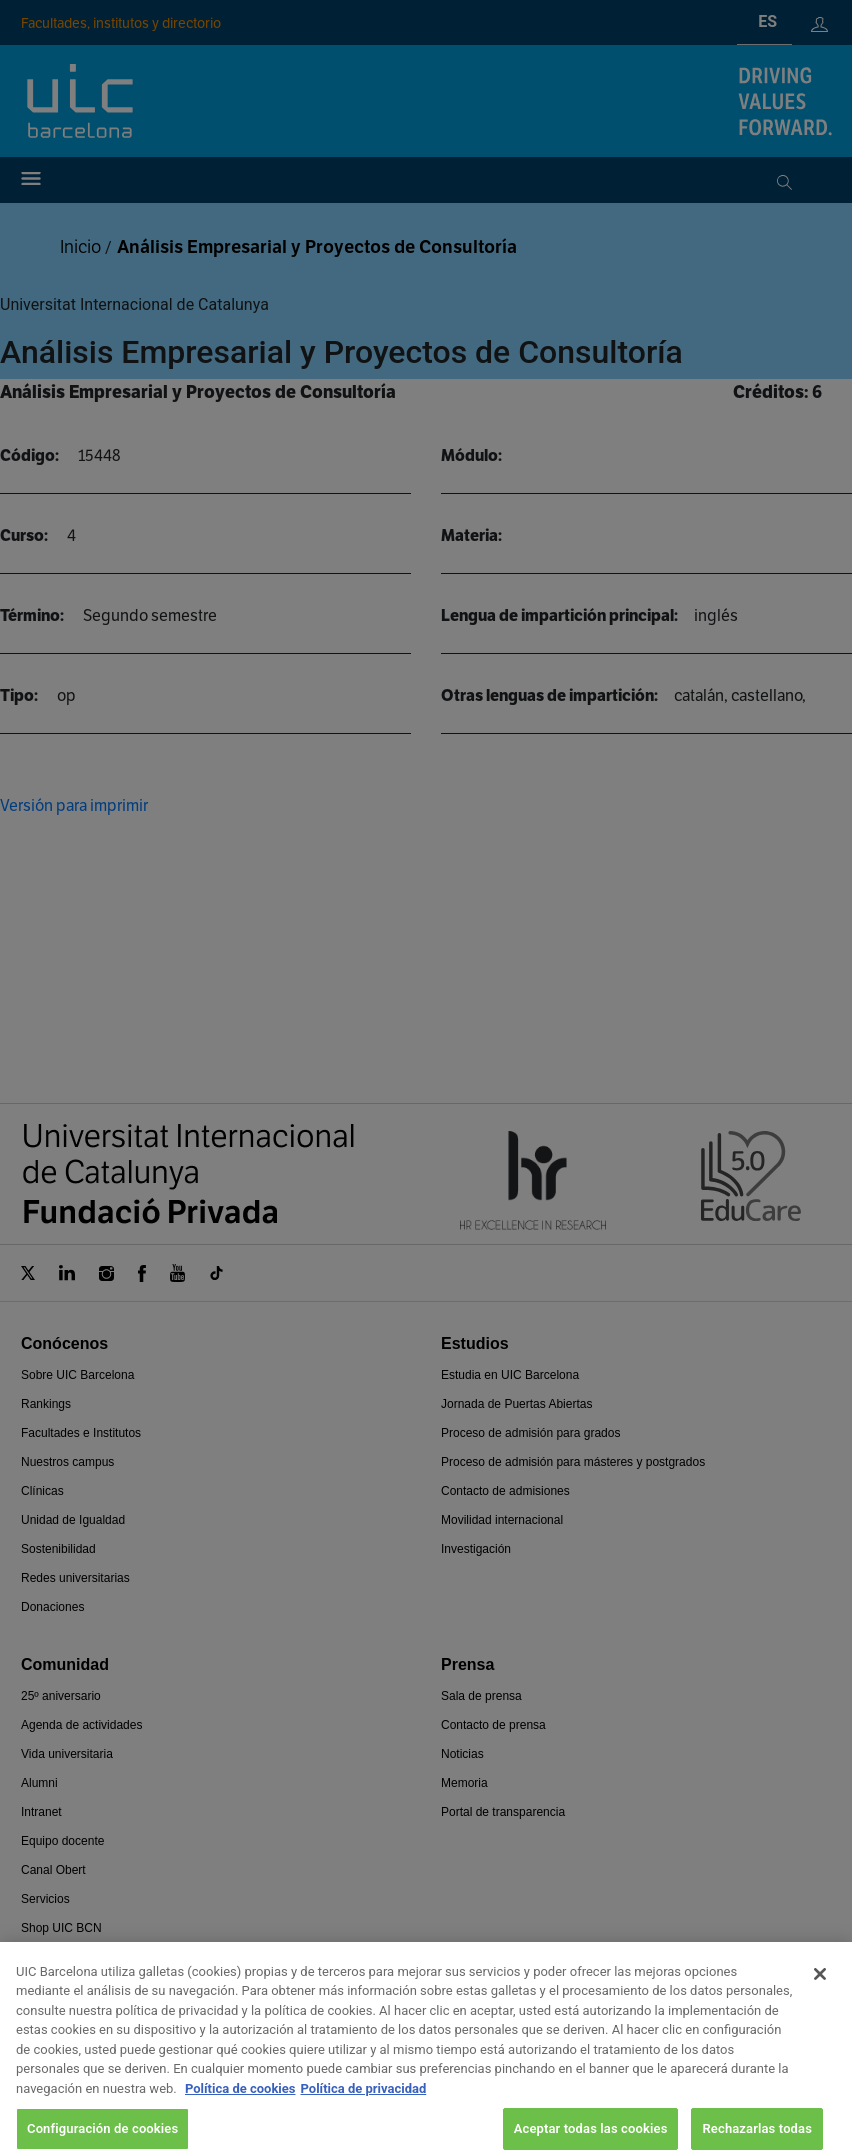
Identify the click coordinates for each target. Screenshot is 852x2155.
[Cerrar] (820, 1990)
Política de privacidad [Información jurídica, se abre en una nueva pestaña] (364, 2104)
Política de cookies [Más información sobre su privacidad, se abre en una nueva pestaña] (240, 2104)
